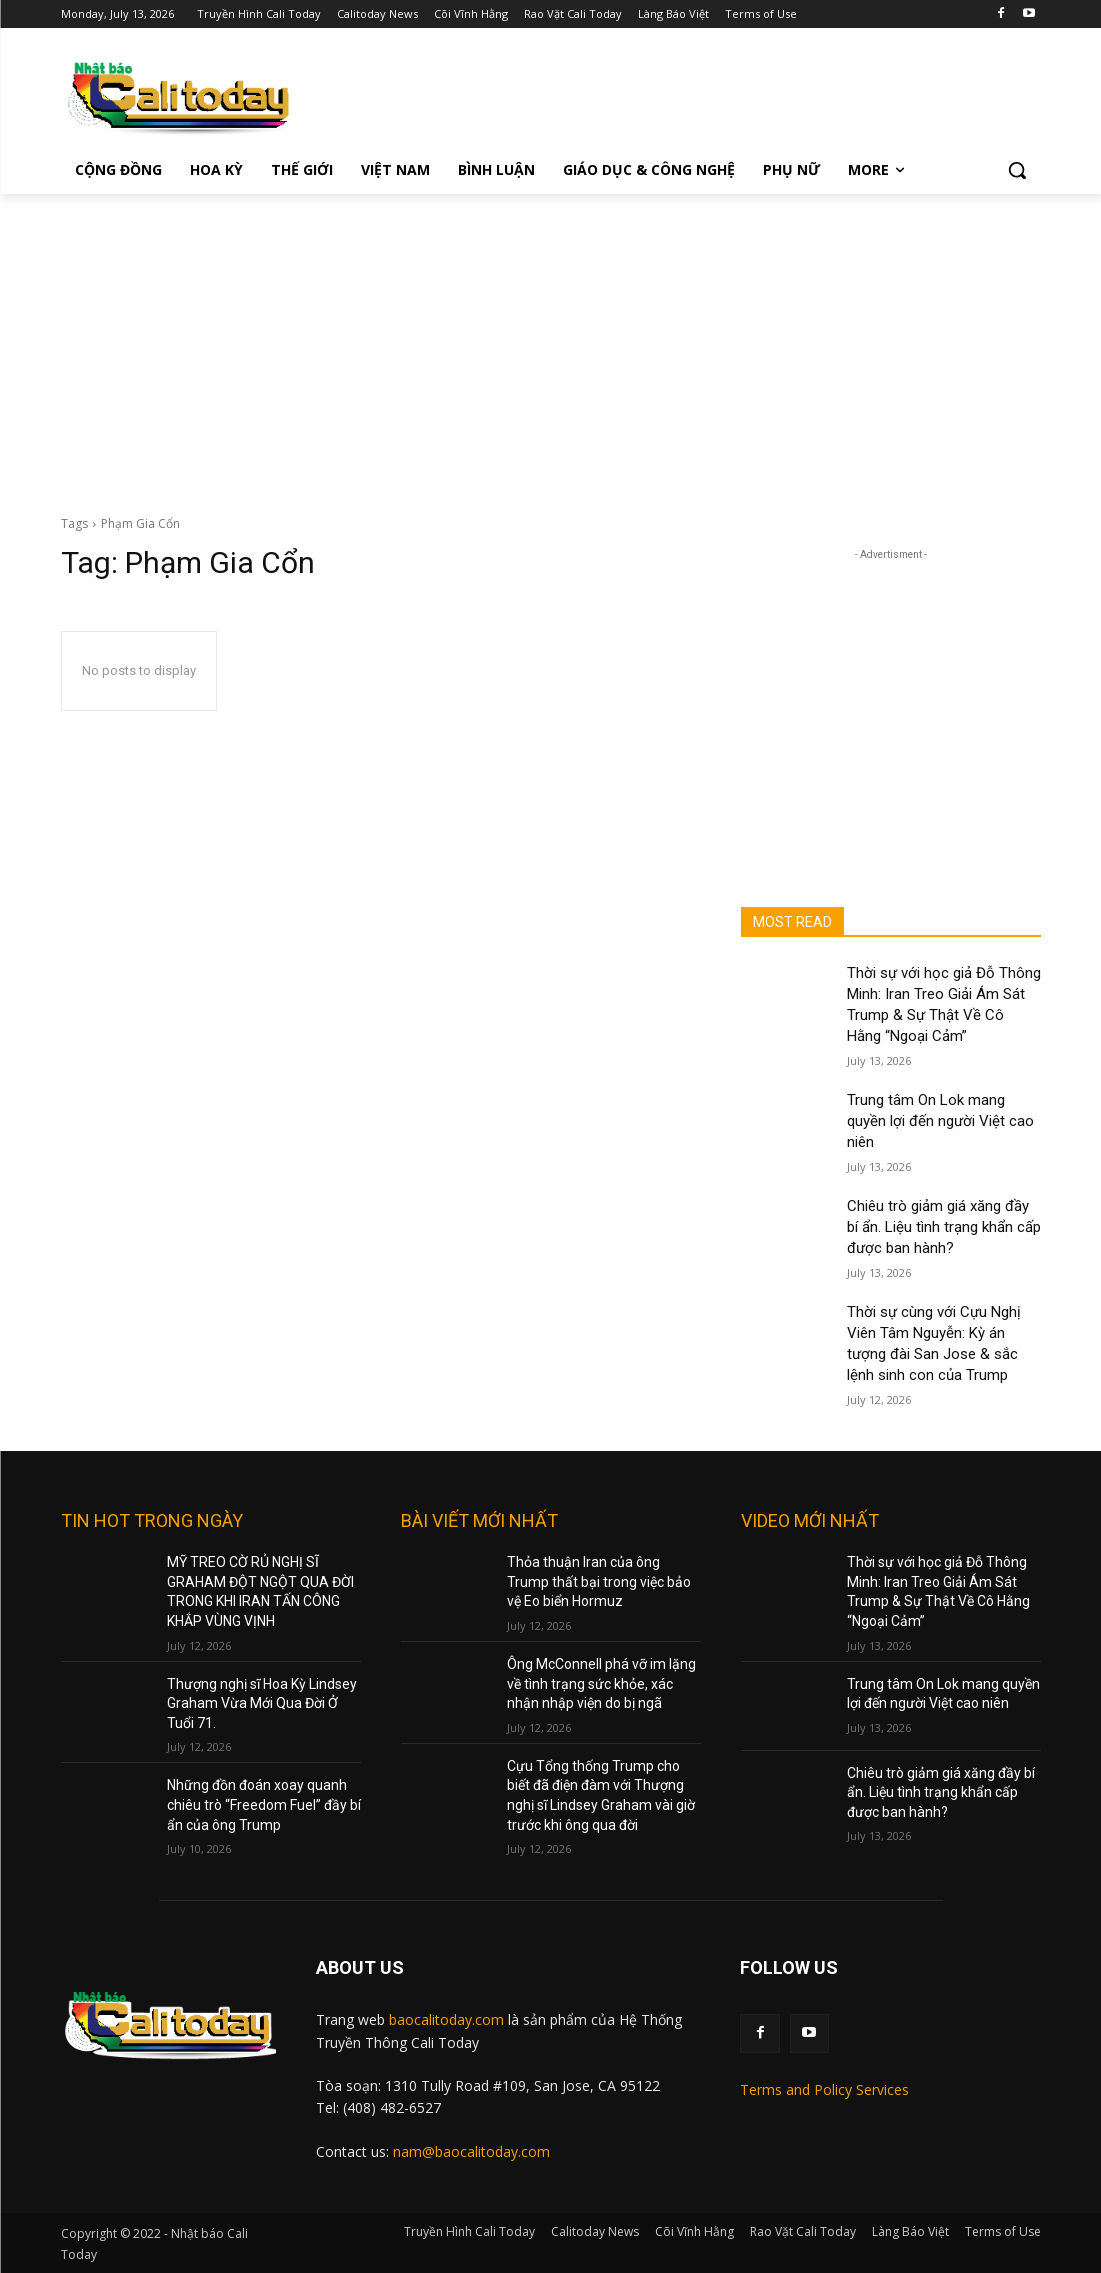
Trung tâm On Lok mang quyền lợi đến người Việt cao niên (940, 1121)
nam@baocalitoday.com (471, 2151)
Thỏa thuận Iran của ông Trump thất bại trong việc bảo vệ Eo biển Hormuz (599, 1581)
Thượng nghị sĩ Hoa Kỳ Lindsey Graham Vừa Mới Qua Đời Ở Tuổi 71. (262, 1703)
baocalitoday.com (446, 2019)
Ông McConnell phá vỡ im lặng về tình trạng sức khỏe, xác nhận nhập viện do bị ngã (601, 1683)
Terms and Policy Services (824, 2089)
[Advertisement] (550, 344)
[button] (1017, 170)
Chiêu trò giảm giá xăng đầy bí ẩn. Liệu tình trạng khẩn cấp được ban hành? (944, 1227)
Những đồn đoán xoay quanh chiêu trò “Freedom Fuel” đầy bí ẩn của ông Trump (264, 1804)
